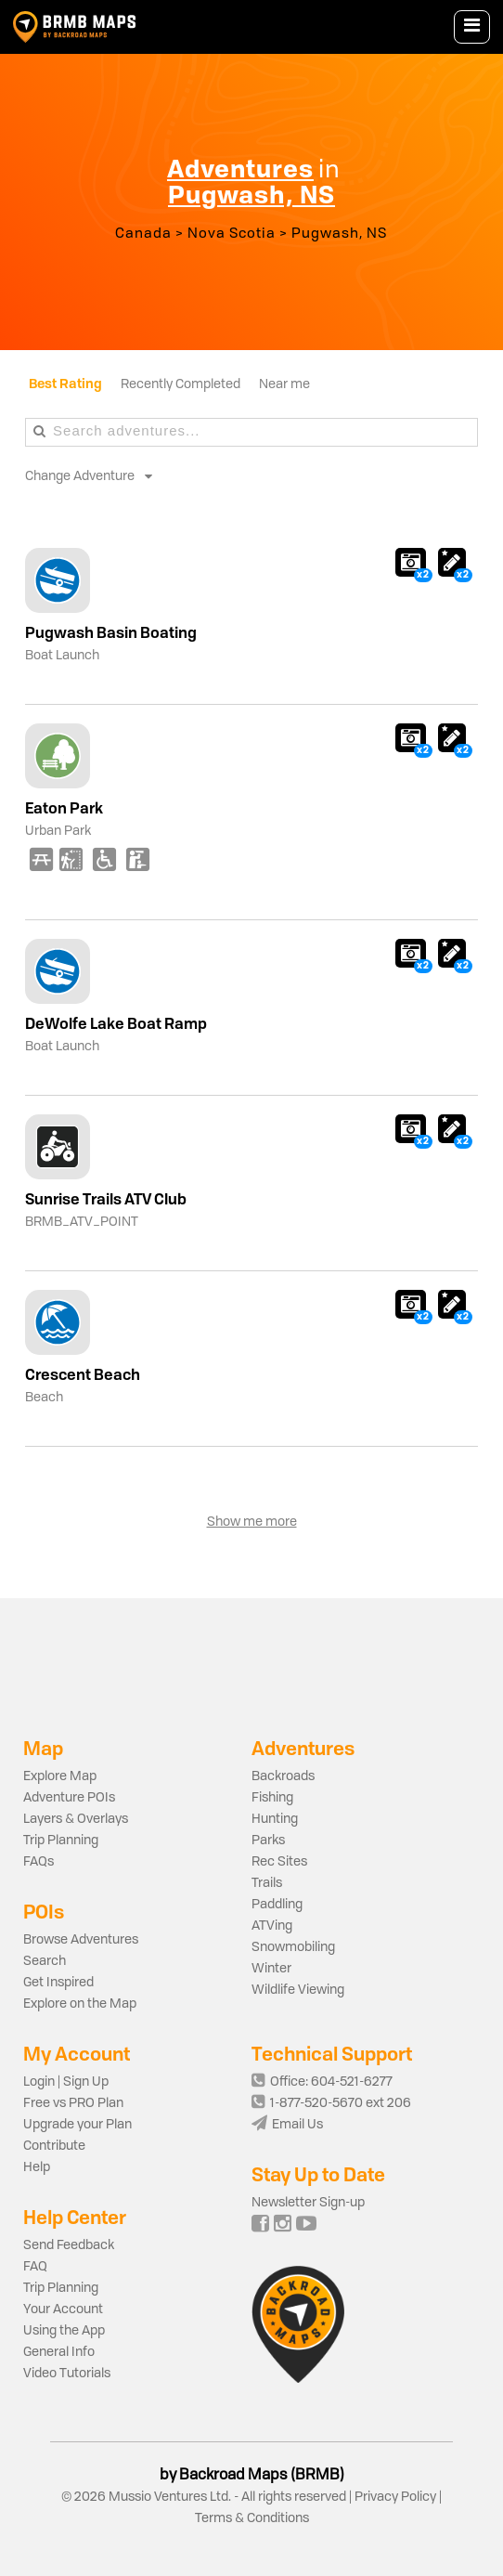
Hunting (275, 1819)
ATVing (272, 1925)
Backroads (283, 1776)
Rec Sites (279, 1861)
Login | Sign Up (66, 2081)
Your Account (63, 2309)
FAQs (38, 1861)
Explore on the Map (79, 2003)
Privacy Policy (395, 2497)
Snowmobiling (293, 1947)
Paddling (277, 1904)
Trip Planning (60, 1840)
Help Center (74, 2217)
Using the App (64, 2330)
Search (44, 1961)
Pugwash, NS (339, 234)
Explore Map (60, 1776)
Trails (267, 1883)
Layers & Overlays (75, 1819)
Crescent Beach (82, 1374)
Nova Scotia (231, 234)
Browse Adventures (80, 1939)
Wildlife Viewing (298, 1990)
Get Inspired (58, 1982)
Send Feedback (68, 2245)
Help (36, 2167)
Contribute (54, 2146)
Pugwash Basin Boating (111, 632)
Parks (268, 1840)
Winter (271, 1968)
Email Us (287, 2124)
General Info (59, 2352)
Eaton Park (64, 808)
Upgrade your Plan (77, 2124)
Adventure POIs (69, 1797)
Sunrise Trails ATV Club (106, 1199)
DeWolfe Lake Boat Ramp (116, 1023)
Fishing (272, 1797)
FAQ (35, 2266)
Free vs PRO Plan (73, 2103)
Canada (143, 234)
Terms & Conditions (252, 2518)
